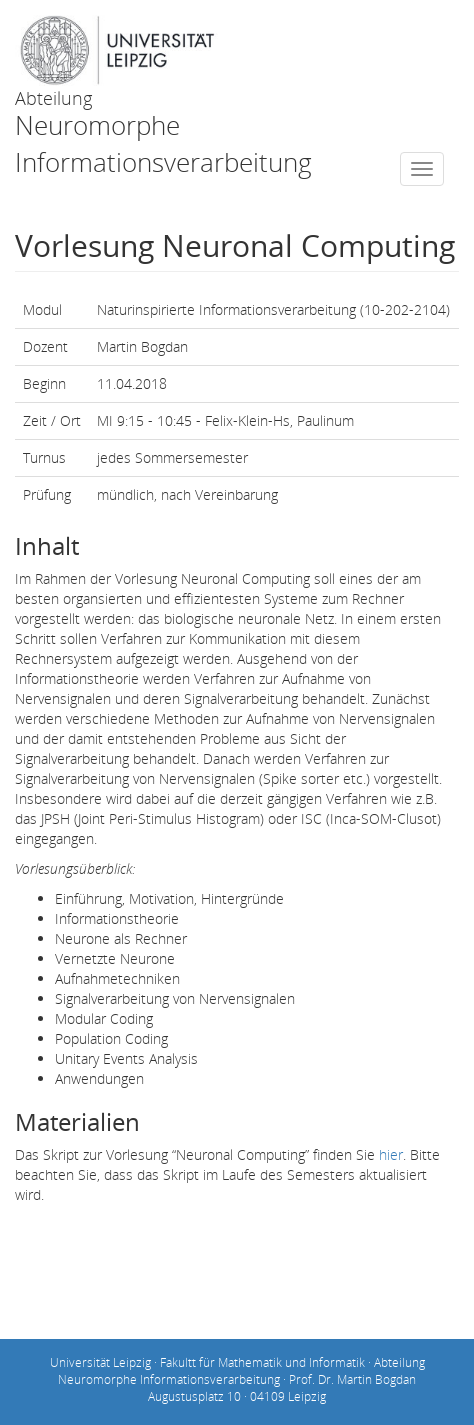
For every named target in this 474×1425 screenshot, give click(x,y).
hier (391, 1154)
